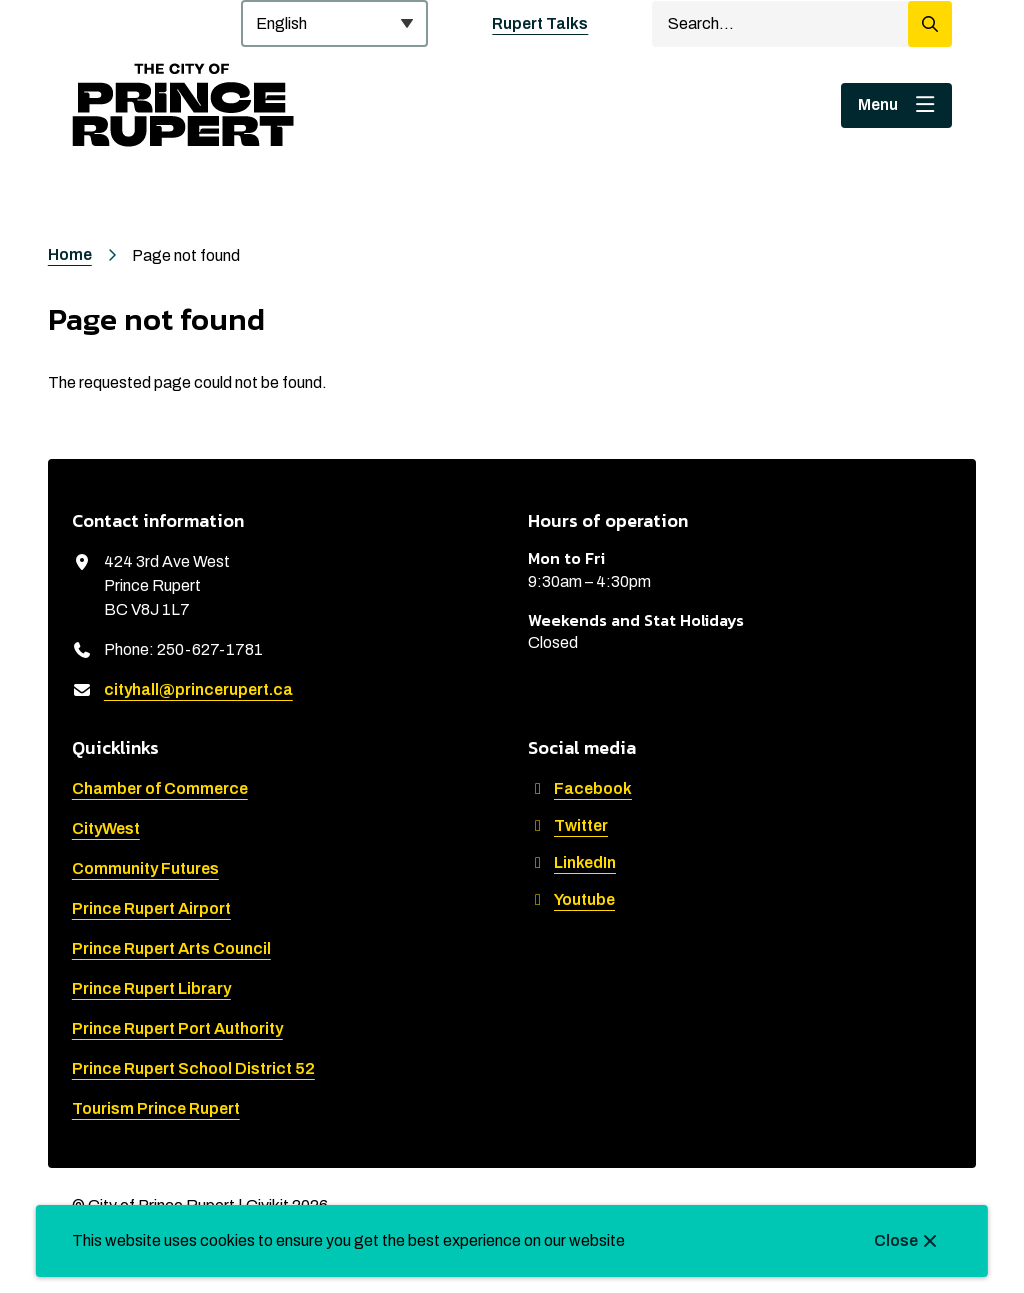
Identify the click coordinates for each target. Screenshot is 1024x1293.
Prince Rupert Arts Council (171, 948)
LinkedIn (572, 862)
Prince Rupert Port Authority (177, 1028)
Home (70, 254)
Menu (878, 104)
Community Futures (145, 868)
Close (896, 1240)
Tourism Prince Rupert (156, 1108)
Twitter (568, 825)
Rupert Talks (540, 23)
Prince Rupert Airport (151, 908)
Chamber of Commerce (160, 788)
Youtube (571, 899)
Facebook (580, 788)
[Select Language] (334, 23)
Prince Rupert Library (151, 988)
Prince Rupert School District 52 (193, 1068)
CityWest (106, 828)
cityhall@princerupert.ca (198, 689)
